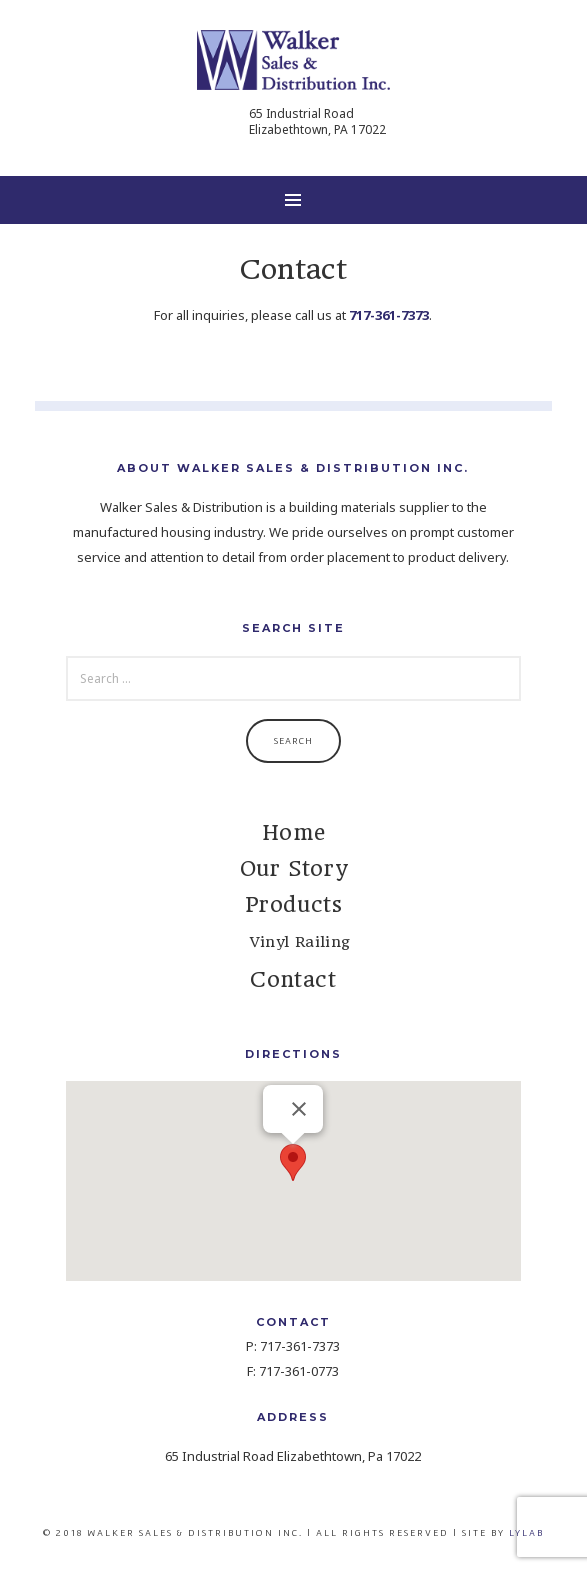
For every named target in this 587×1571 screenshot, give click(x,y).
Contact (293, 979)
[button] (293, 1162)
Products (294, 904)
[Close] (299, 1109)
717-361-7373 (389, 315)
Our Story (293, 868)
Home (293, 832)
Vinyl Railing (300, 942)
